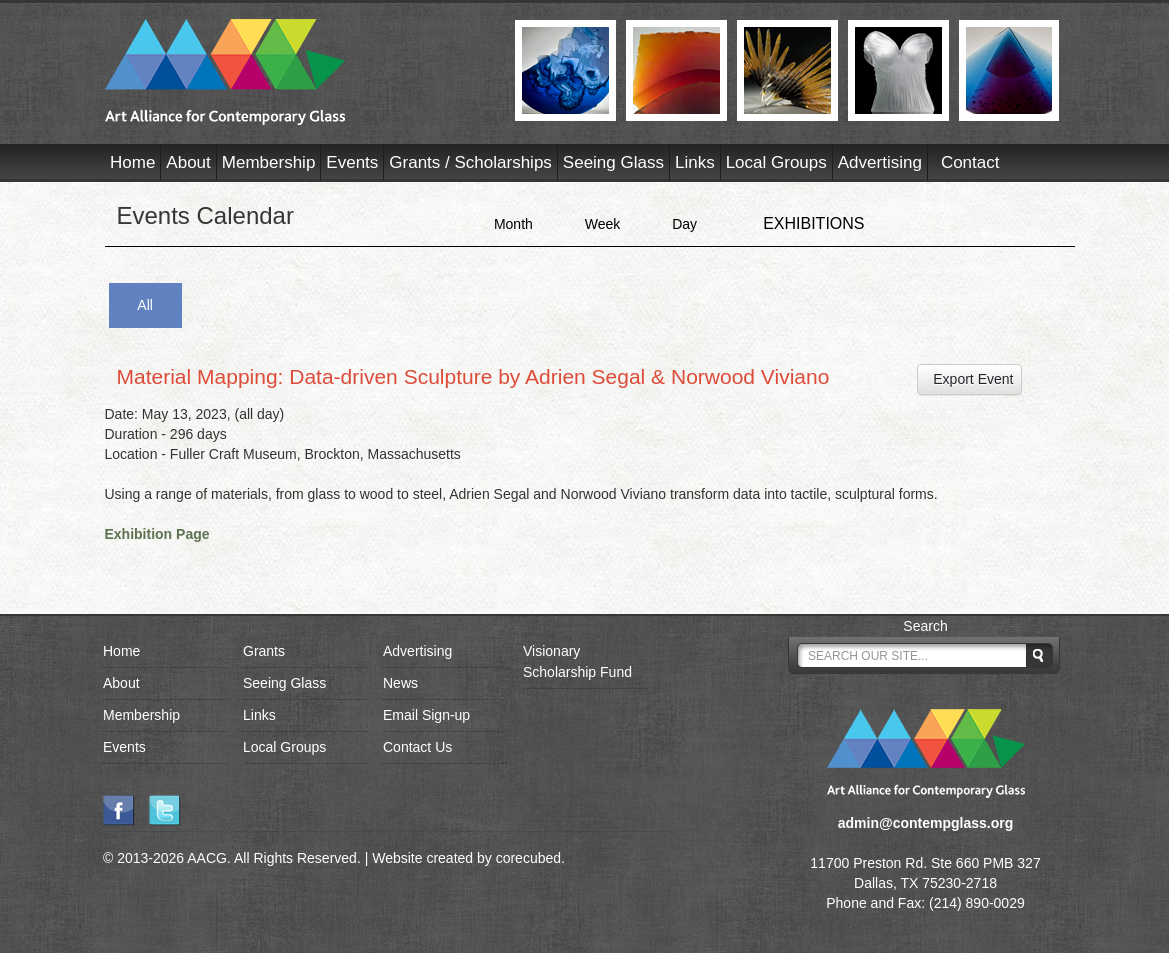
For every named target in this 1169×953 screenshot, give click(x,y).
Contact (970, 162)
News (400, 683)
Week (603, 224)
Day (684, 224)
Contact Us (417, 747)
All (145, 305)
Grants (264, 651)
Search (925, 626)
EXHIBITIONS (813, 223)
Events (352, 162)
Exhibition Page (157, 534)
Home (132, 162)
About (188, 162)
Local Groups (776, 162)
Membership (269, 162)
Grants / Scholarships (470, 162)
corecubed (528, 858)
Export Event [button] (970, 379)
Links (695, 162)
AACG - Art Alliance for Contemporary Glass (297, 72)
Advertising (880, 162)
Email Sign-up (426, 715)
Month (513, 224)
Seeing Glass (613, 162)
